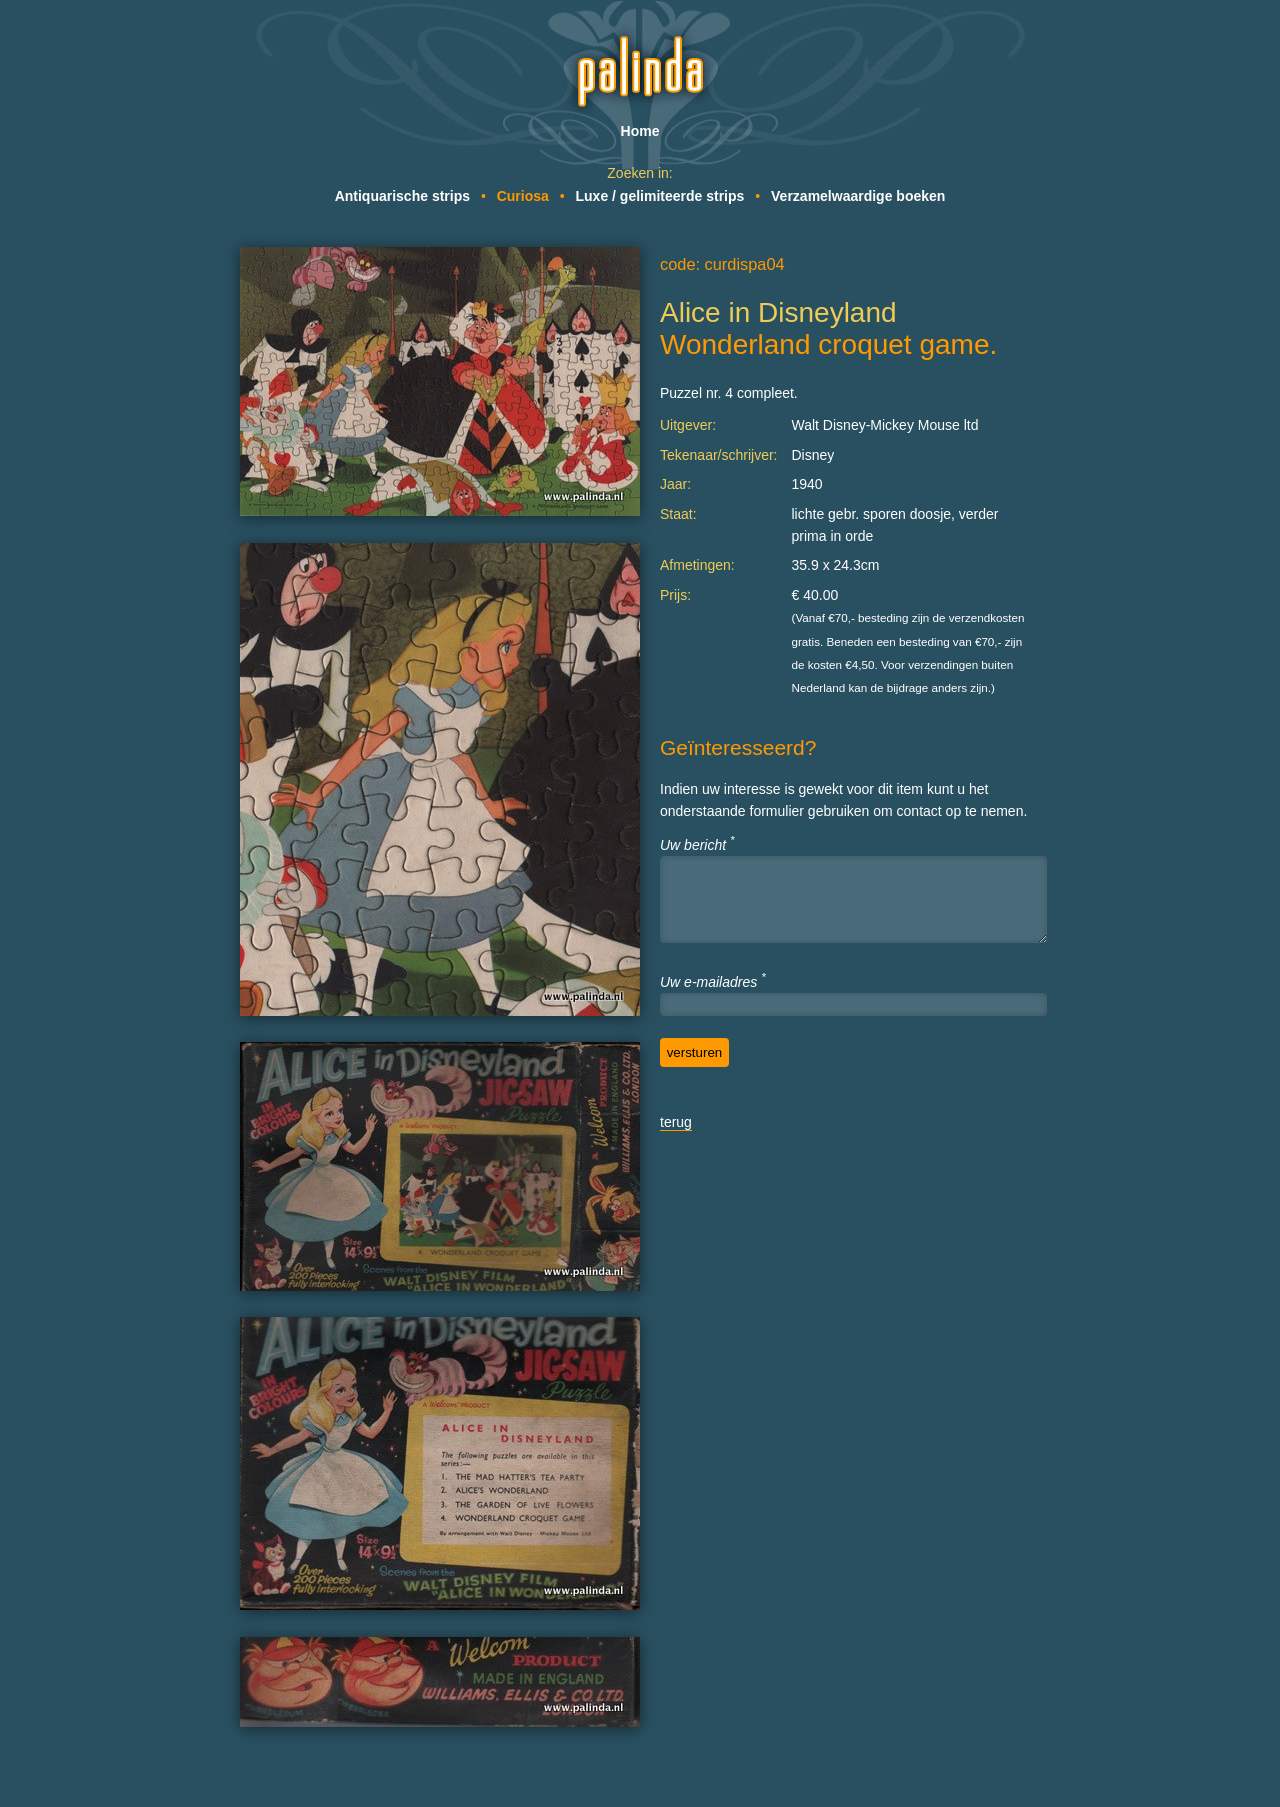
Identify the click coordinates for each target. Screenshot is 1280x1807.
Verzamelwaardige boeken (858, 196)
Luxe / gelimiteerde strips (660, 196)
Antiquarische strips (402, 196)
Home (640, 131)
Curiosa (523, 196)
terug (676, 1122)
